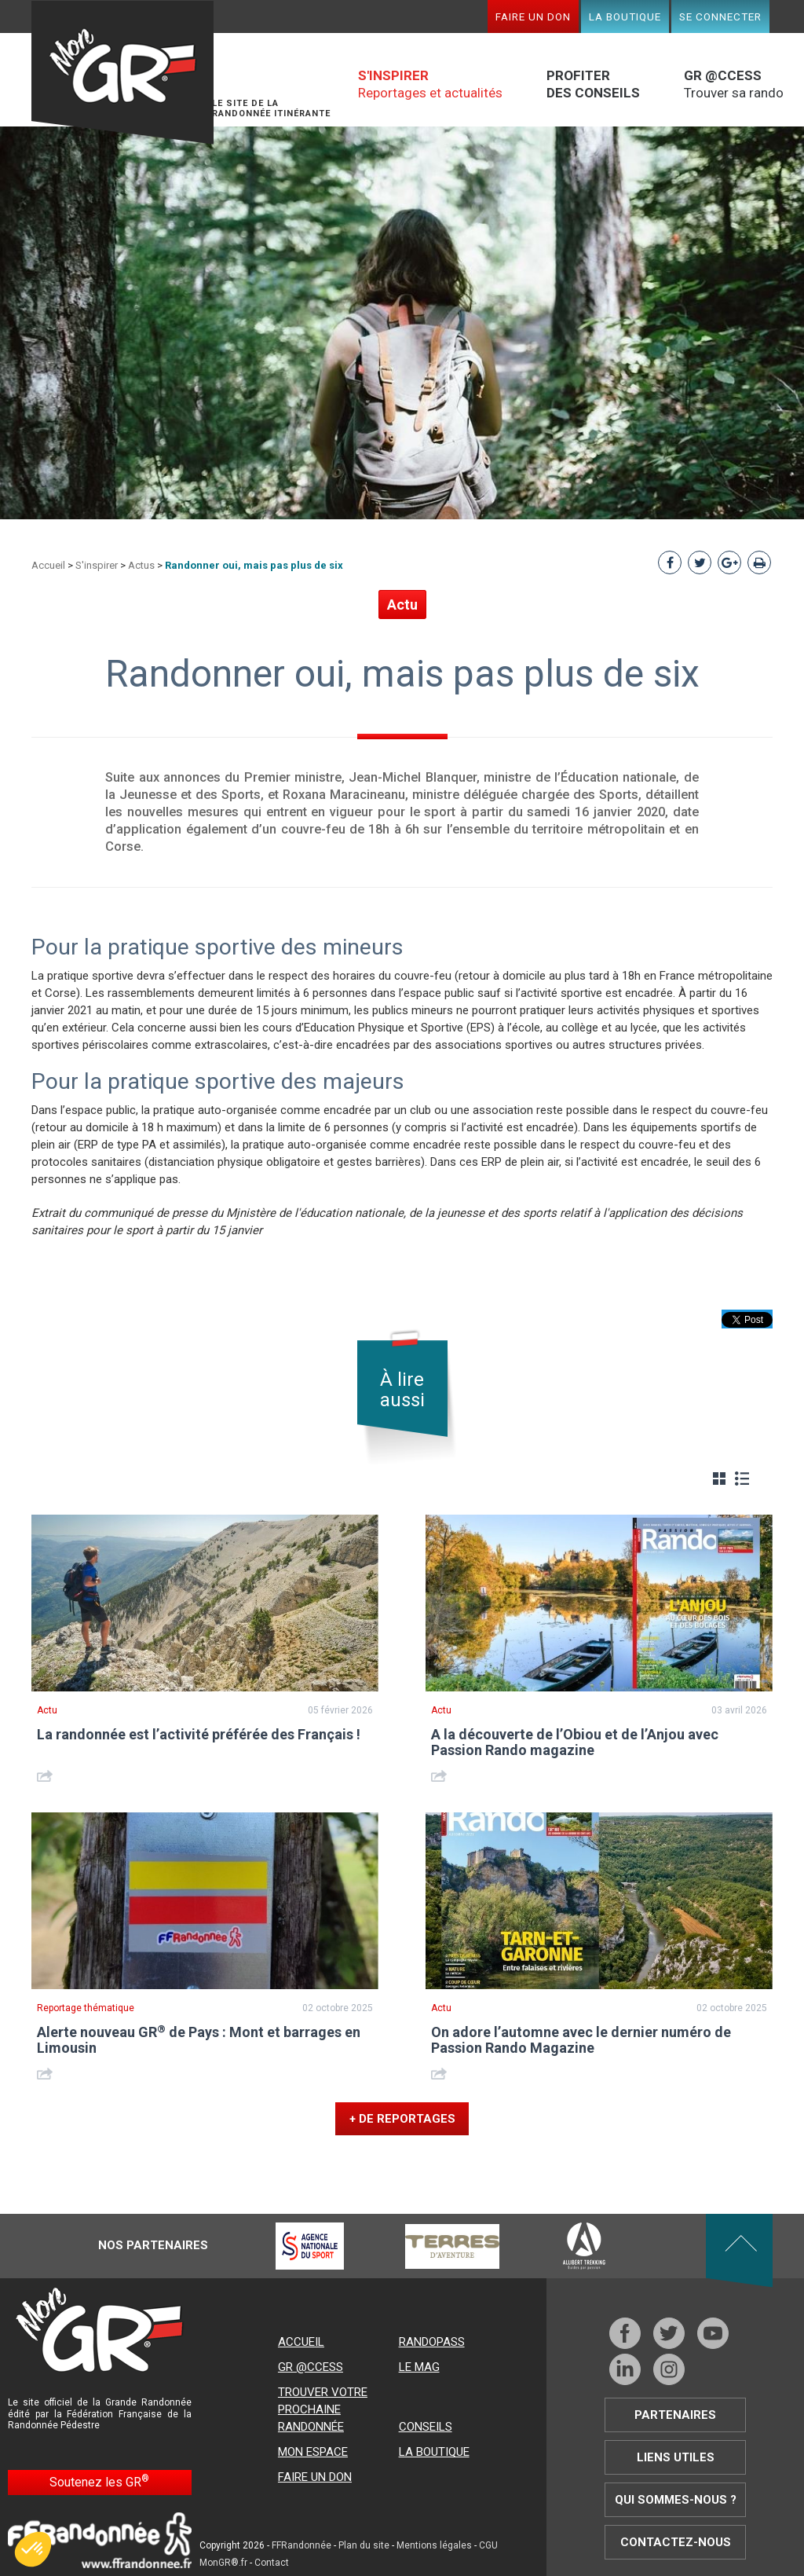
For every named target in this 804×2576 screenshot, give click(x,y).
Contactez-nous (675, 2542)
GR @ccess (310, 2367)
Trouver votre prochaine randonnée (322, 2409)
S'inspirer (96, 565)
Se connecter (720, 16)
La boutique (625, 16)
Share (47, 1776)
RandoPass (432, 2342)
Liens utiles (675, 2457)
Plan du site (363, 2545)
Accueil (48, 565)
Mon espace (313, 2452)
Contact (271, 2562)
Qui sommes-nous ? (675, 2500)
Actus (141, 565)
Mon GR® (122, 73)
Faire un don (533, 16)
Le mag (419, 2367)
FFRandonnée (301, 2545)
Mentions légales (434, 2545)
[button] (33, 2549)
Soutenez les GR (99, 2481)
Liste (742, 1478)
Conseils (425, 2427)
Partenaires (675, 2415)
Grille (719, 1478)
